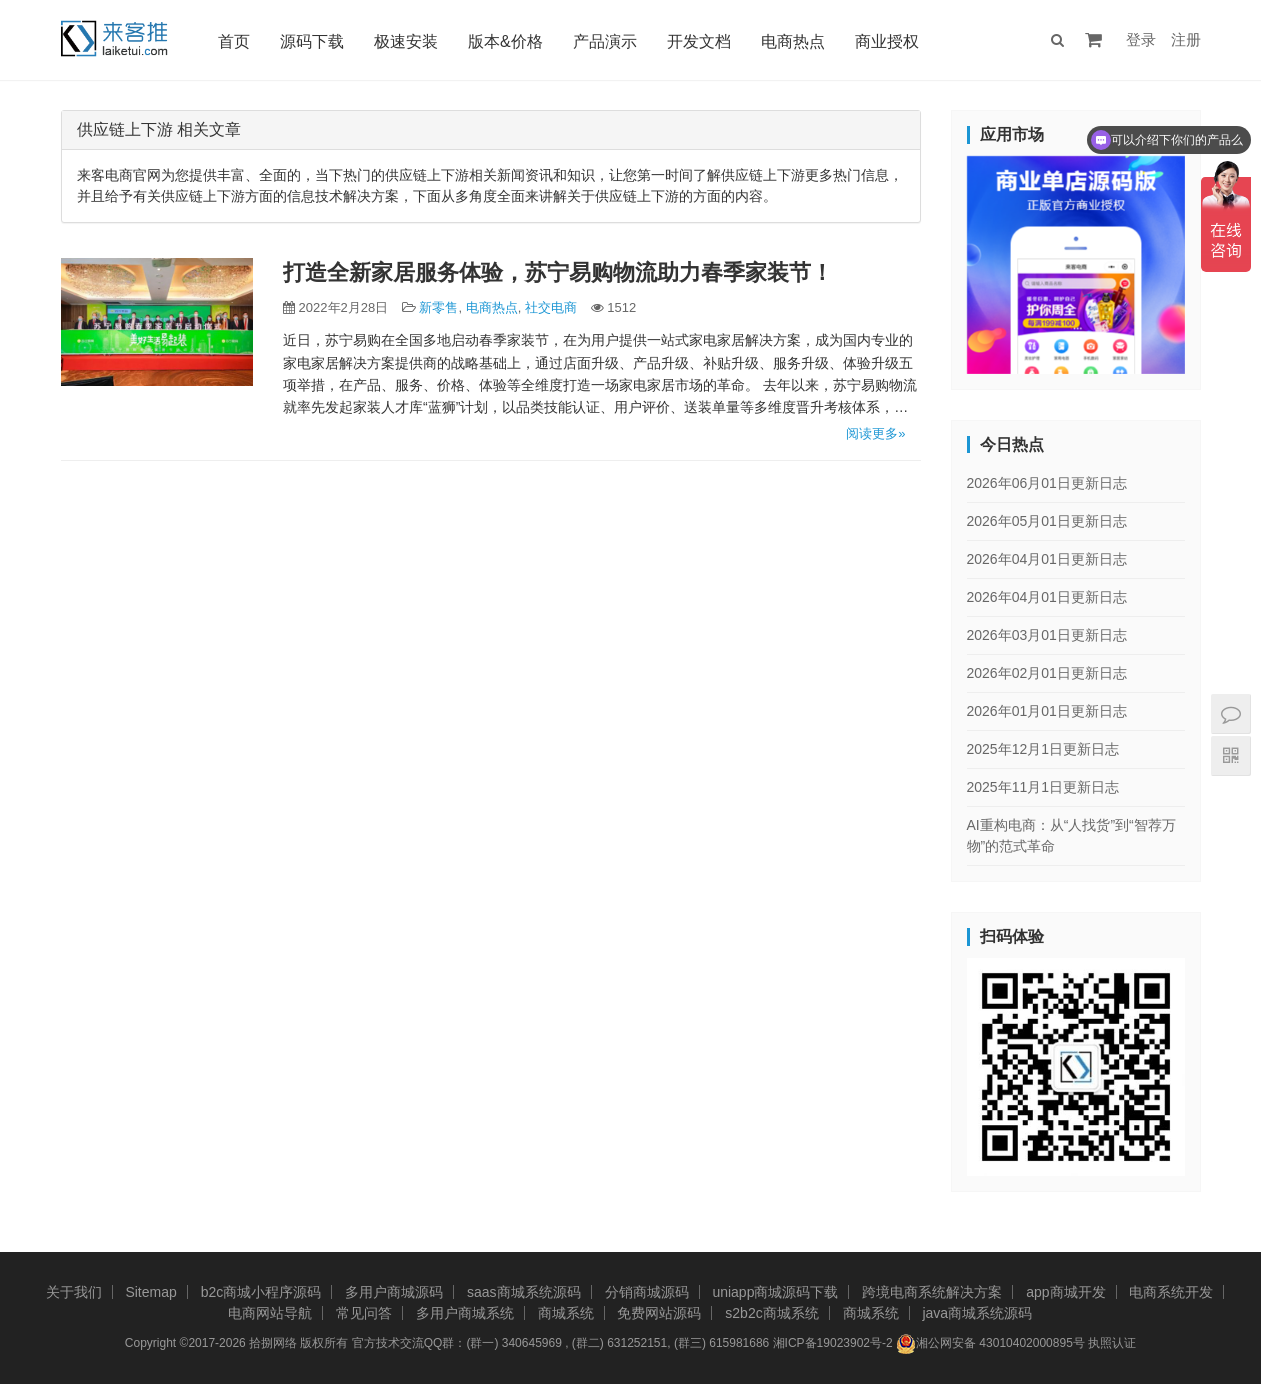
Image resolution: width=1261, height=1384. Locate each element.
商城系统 (566, 1313)
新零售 (438, 307)
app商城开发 (1065, 1292)
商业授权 (887, 41)
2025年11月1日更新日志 (1043, 787)
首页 (234, 41)
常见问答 (364, 1313)
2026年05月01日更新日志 (1047, 521)
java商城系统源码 (977, 1313)
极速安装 (406, 41)
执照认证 (1112, 1343)
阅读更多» (875, 433)
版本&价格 (505, 41)
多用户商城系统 (465, 1313)
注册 (1186, 39)
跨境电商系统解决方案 (932, 1292)
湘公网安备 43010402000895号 (990, 1344)
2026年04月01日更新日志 (1047, 559)
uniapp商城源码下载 (775, 1292)
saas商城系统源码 (524, 1292)
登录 (1141, 39)
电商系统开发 (1171, 1292)
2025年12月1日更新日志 (1043, 749)
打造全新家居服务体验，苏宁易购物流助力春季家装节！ (558, 272)
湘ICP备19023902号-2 (833, 1343)
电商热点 (793, 41)
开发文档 (699, 41)
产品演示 (605, 41)
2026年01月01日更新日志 (1047, 711)
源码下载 (312, 41)
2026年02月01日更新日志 (1047, 673)
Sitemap (150, 1292)
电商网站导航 (270, 1313)
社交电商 (551, 307)
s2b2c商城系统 (771, 1313)
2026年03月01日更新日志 (1047, 635)
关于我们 (74, 1292)
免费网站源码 (659, 1313)
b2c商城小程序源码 (261, 1292)
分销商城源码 (647, 1292)
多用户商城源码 (394, 1292)
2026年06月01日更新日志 (1047, 483)
